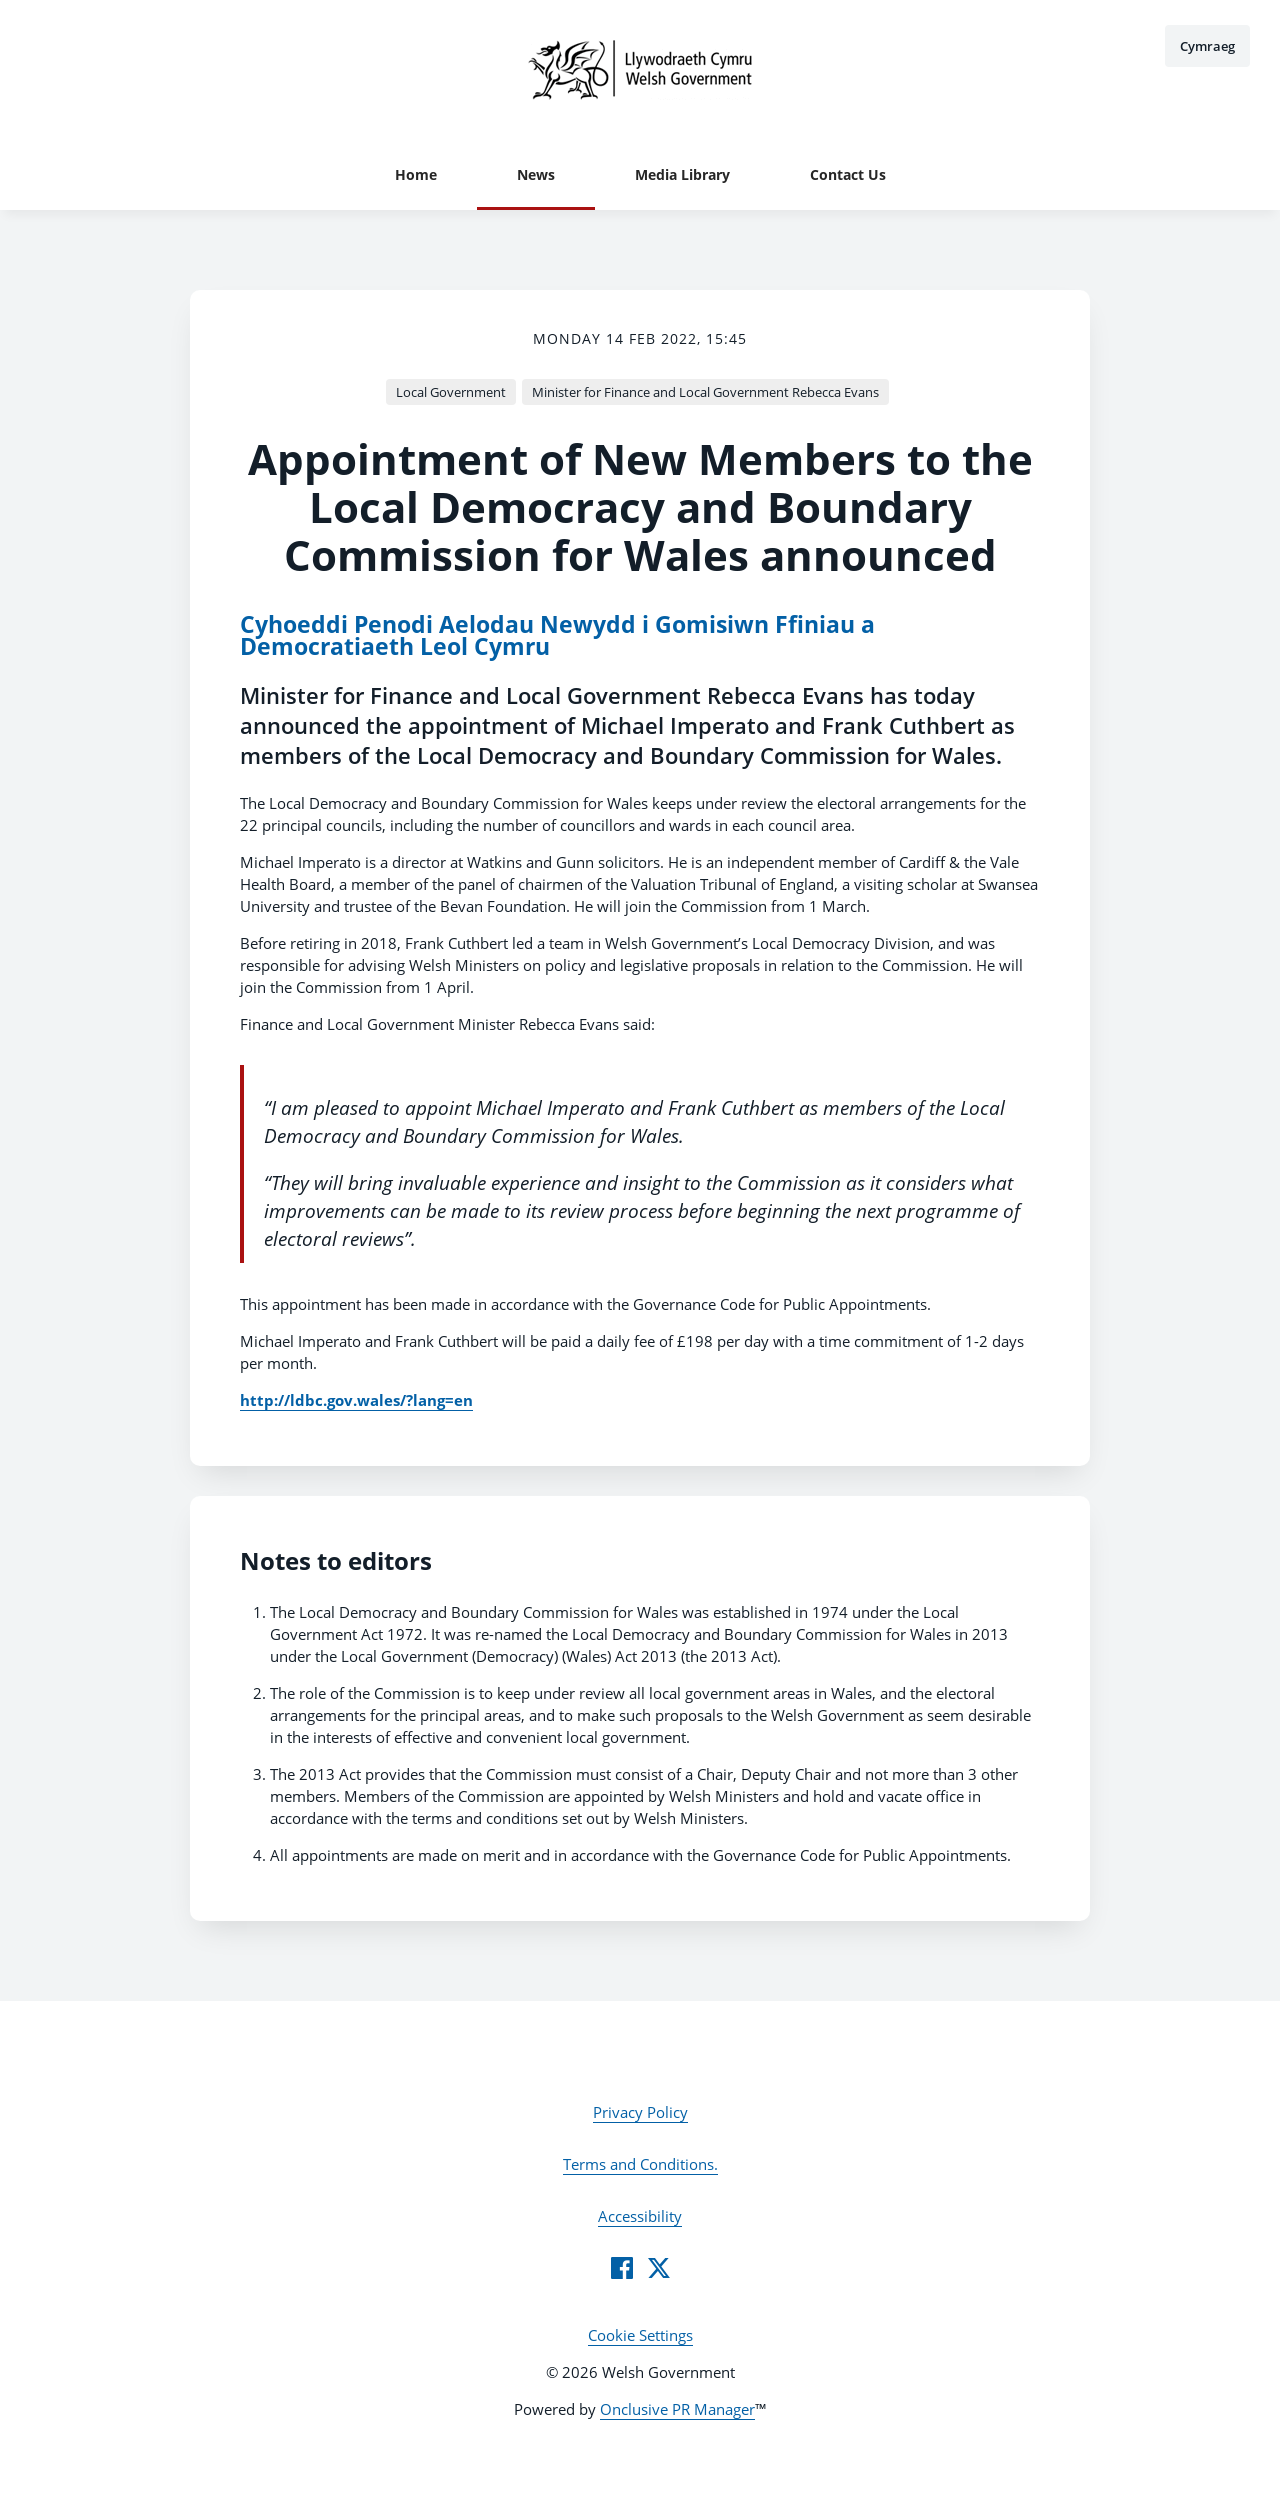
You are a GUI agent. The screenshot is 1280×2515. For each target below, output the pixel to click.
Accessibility (640, 2216)
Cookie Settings (640, 2335)
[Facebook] (622, 2268)
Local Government (451, 392)
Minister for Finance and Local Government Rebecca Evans (705, 392)
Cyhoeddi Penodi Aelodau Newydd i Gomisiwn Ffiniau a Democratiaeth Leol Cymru (557, 635)
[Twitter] (659, 2268)
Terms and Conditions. (640, 2164)
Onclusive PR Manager (677, 2409)
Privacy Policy (640, 2112)
